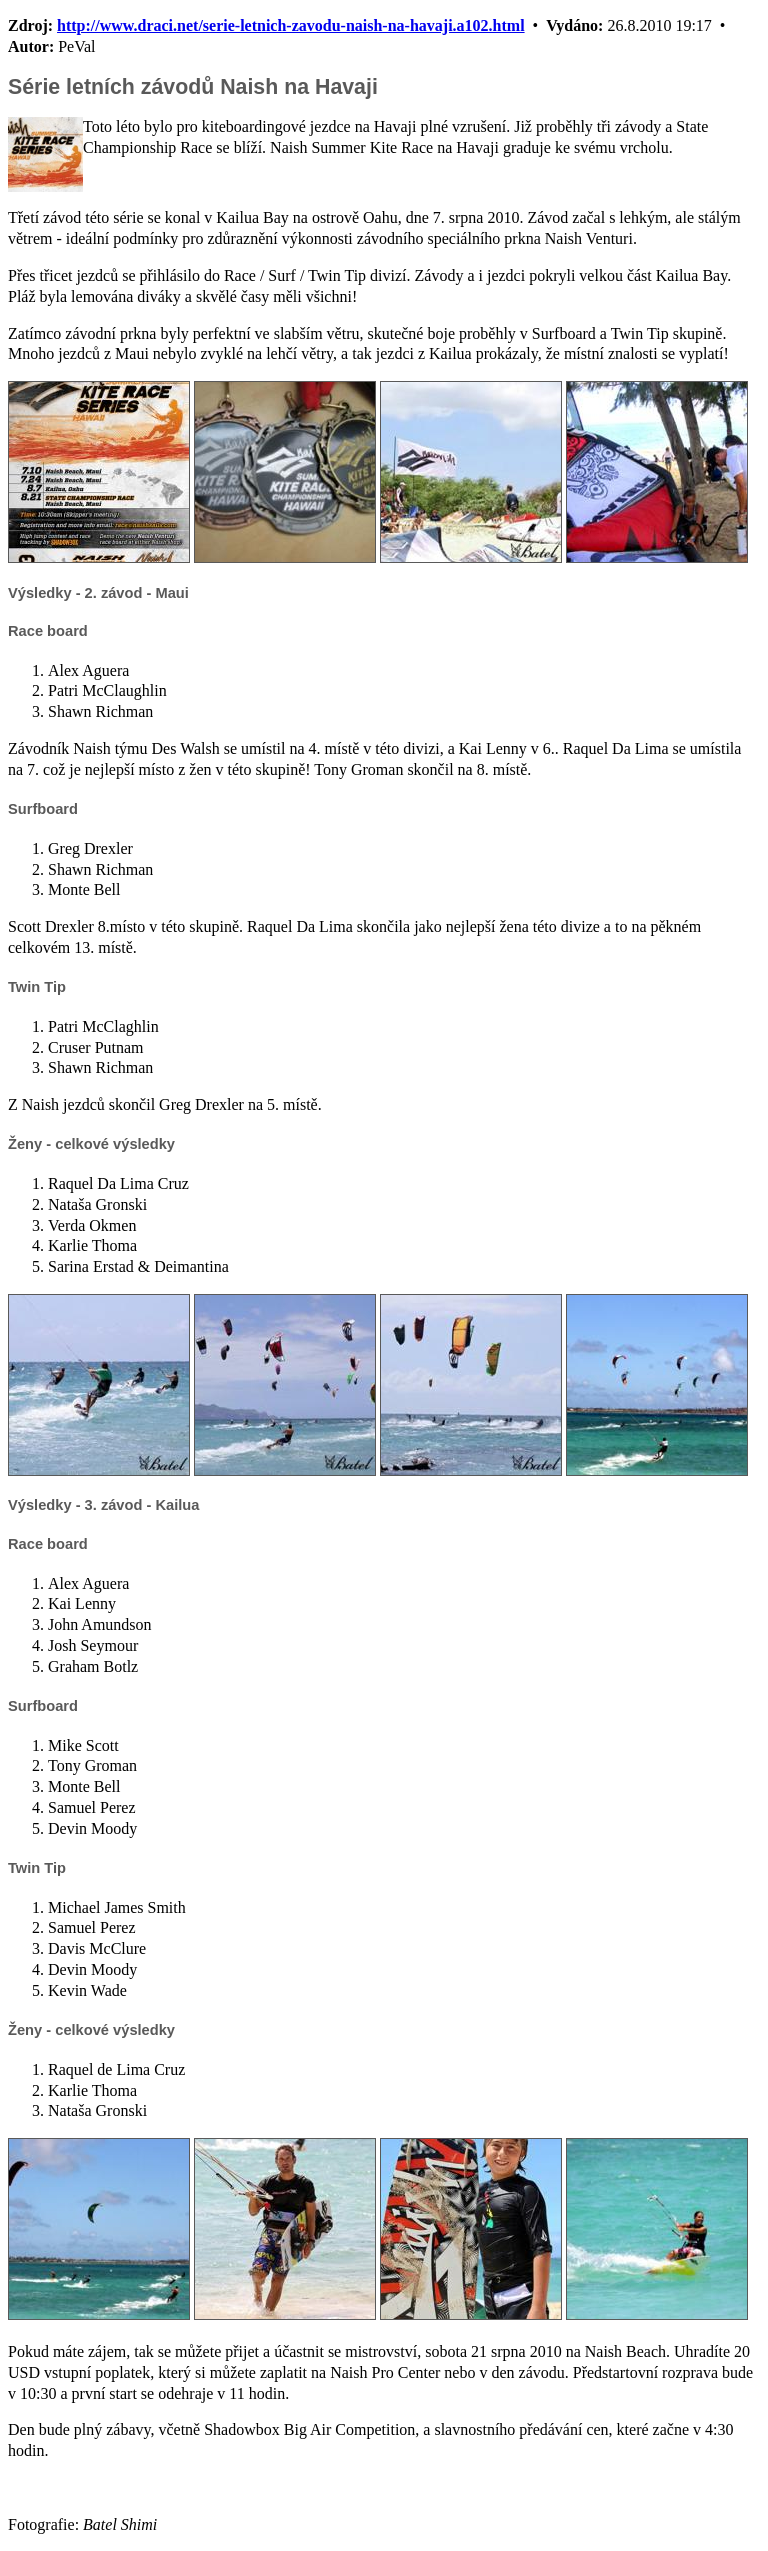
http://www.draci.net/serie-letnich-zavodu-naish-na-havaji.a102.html (291, 25)
